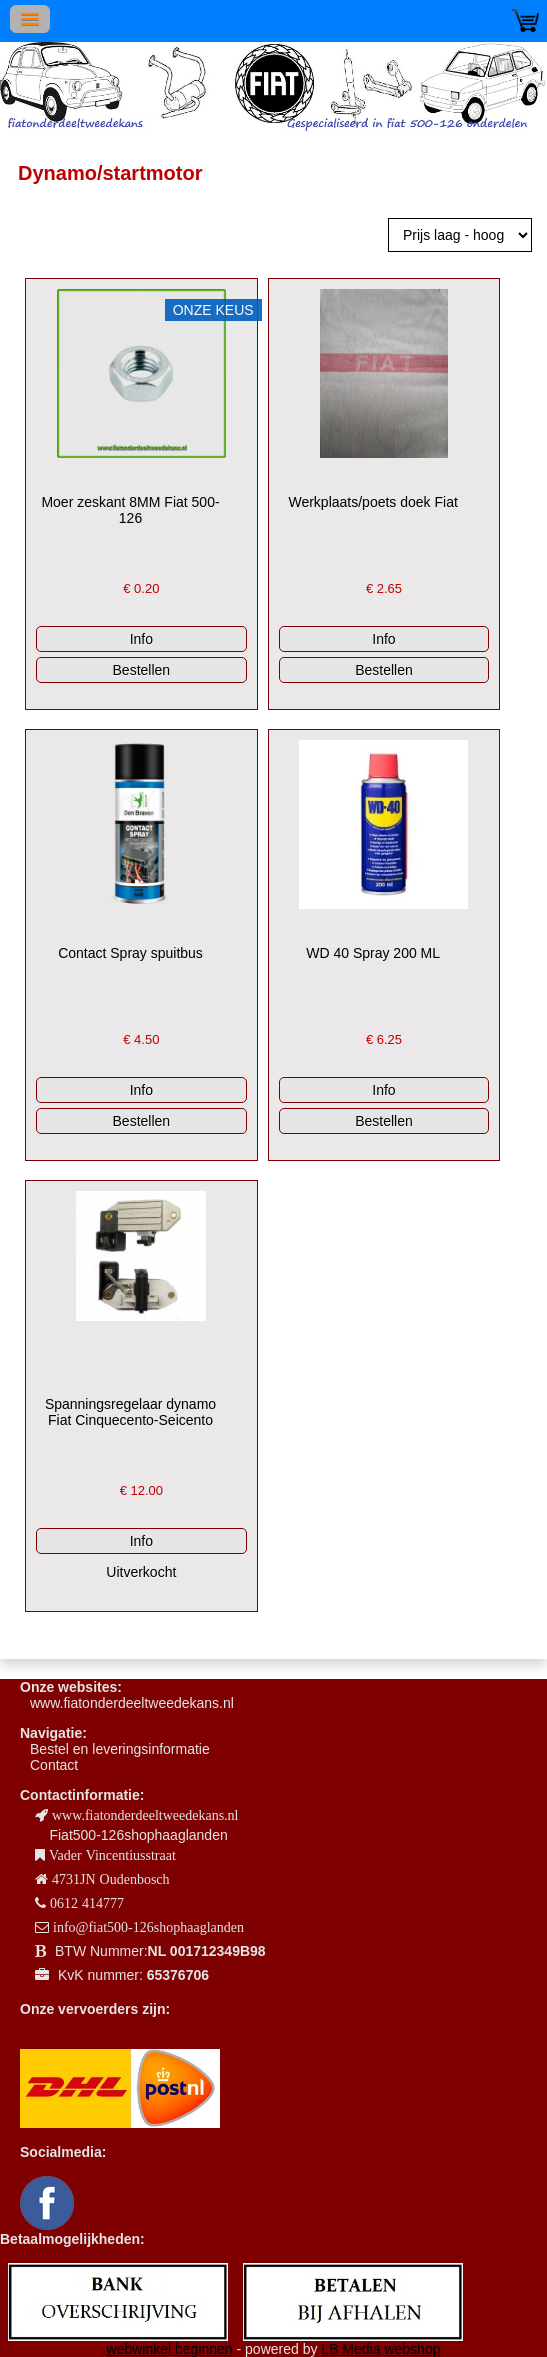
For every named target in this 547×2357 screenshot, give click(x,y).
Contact (54, 1765)
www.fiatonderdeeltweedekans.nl (132, 1703)
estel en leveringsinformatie (124, 1749)
